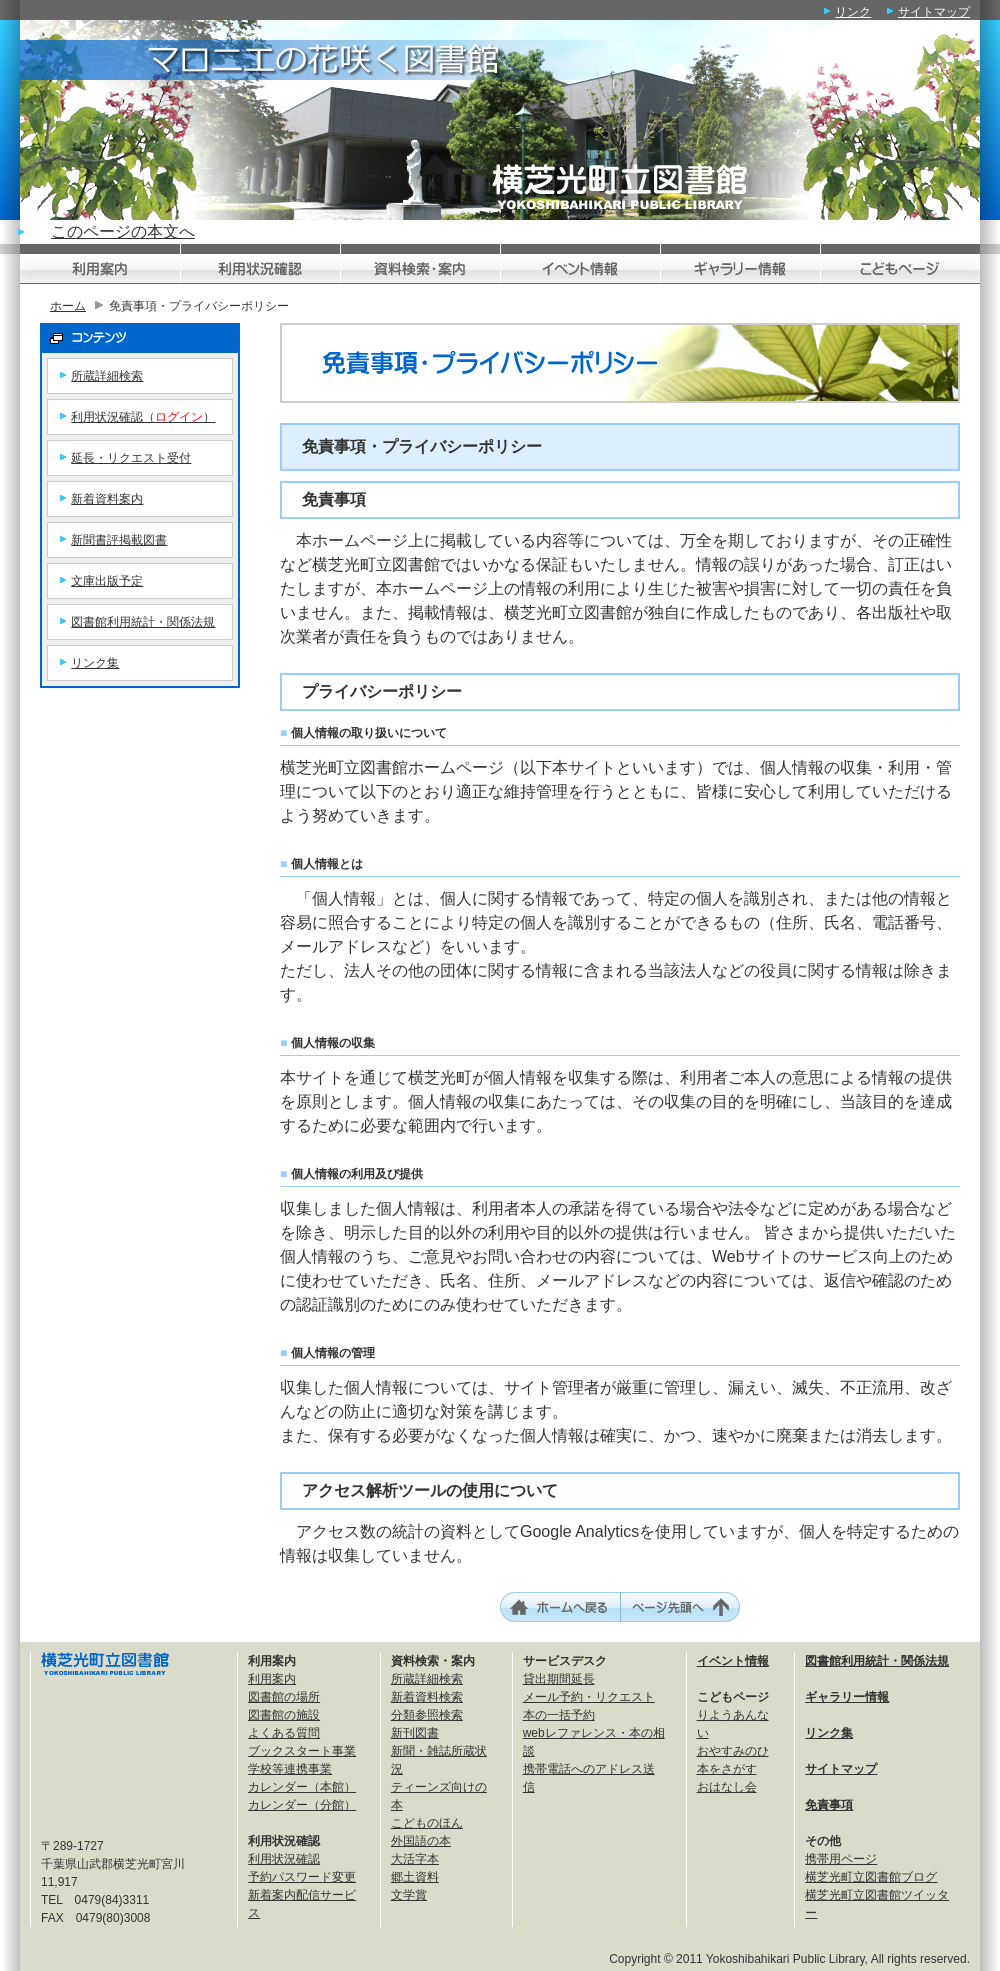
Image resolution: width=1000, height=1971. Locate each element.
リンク (853, 12)
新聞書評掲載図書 (119, 540)
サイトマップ (934, 12)
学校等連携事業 (290, 1769)
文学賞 (409, 1895)
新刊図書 (415, 1733)
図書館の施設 (284, 1715)
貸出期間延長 (559, 1679)
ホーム (68, 306)
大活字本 (415, 1859)
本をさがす (727, 1769)
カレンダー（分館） (302, 1805)
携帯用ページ (841, 1859)
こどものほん (427, 1823)
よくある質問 (284, 1733)
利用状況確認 (284, 1859)
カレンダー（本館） (302, 1787)
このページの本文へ (123, 231)
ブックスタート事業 (302, 1751)
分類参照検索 (427, 1715)
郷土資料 (415, 1877)
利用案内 (272, 1679)
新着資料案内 (107, 499)
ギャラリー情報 (847, 1697)
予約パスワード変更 (302, 1877)
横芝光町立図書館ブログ (871, 1877)
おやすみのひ (733, 1751)
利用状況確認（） (143, 417)
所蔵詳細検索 (107, 376)
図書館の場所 (284, 1697)
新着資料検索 (427, 1697)
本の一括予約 (559, 1715)
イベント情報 (733, 1661)
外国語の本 (421, 1841)
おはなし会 (727, 1787)
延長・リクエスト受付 (131, 458)
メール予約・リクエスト (589, 1697)
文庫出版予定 (107, 581)
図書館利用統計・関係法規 (143, 622)
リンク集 (95, 663)
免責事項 (829, 1805)
